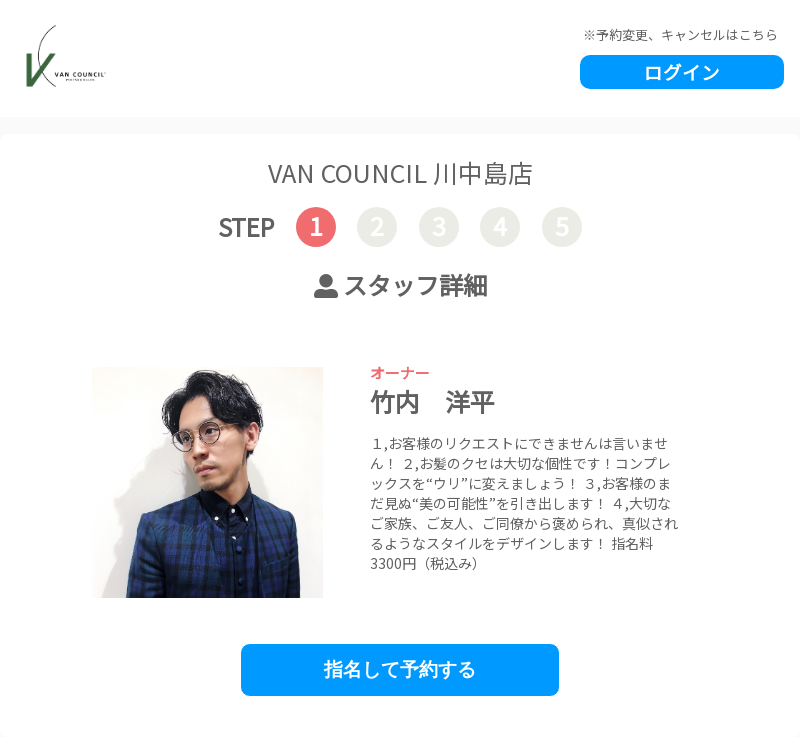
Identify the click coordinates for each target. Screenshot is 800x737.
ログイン (682, 71)
